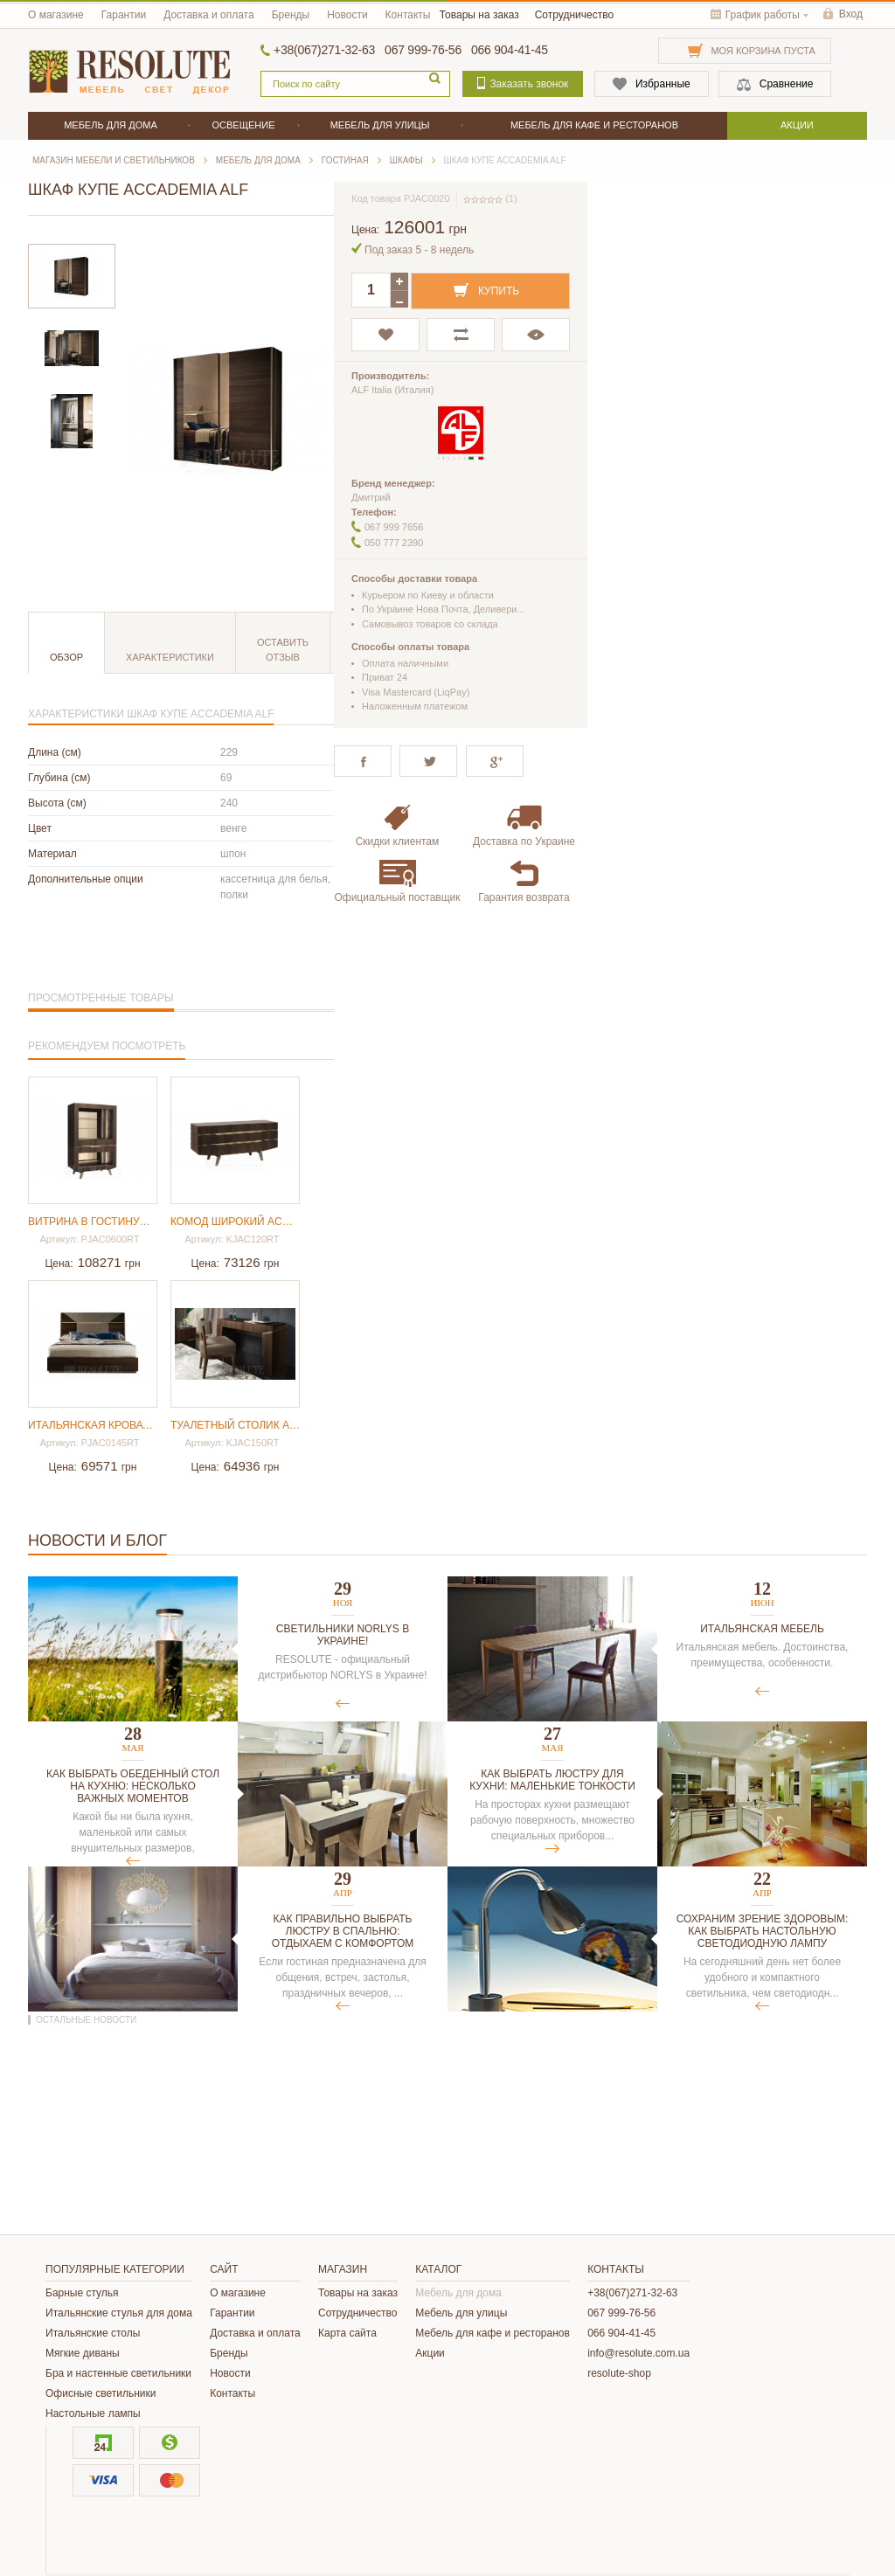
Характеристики (170, 657)
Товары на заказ (479, 15)
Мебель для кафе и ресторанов (492, 2333)
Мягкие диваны (82, 2353)
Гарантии (123, 15)
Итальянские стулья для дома (118, 2313)
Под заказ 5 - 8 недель (419, 250)
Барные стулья (82, 2293)
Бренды (290, 15)
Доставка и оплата (208, 15)
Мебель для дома (458, 2293)
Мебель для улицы (461, 2313)
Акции (430, 2353)
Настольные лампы (93, 2413)
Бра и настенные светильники (118, 2373)
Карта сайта (347, 2333)
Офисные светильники (100, 2393)
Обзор (66, 657)
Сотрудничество (574, 15)
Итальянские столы (92, 2333)
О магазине (56, 15)
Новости (347, 15)
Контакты (408, 15)
